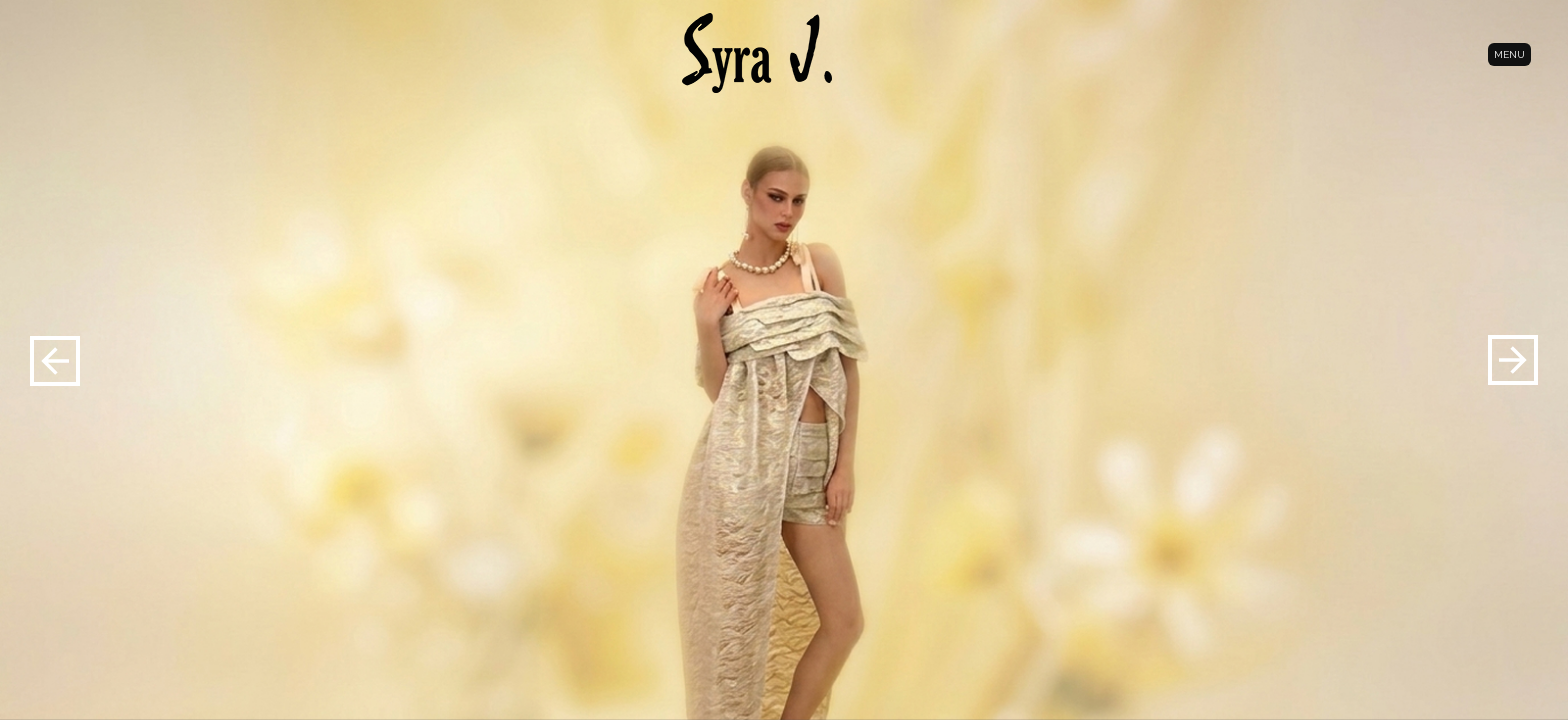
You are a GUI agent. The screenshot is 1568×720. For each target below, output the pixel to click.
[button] (1513, 360)
